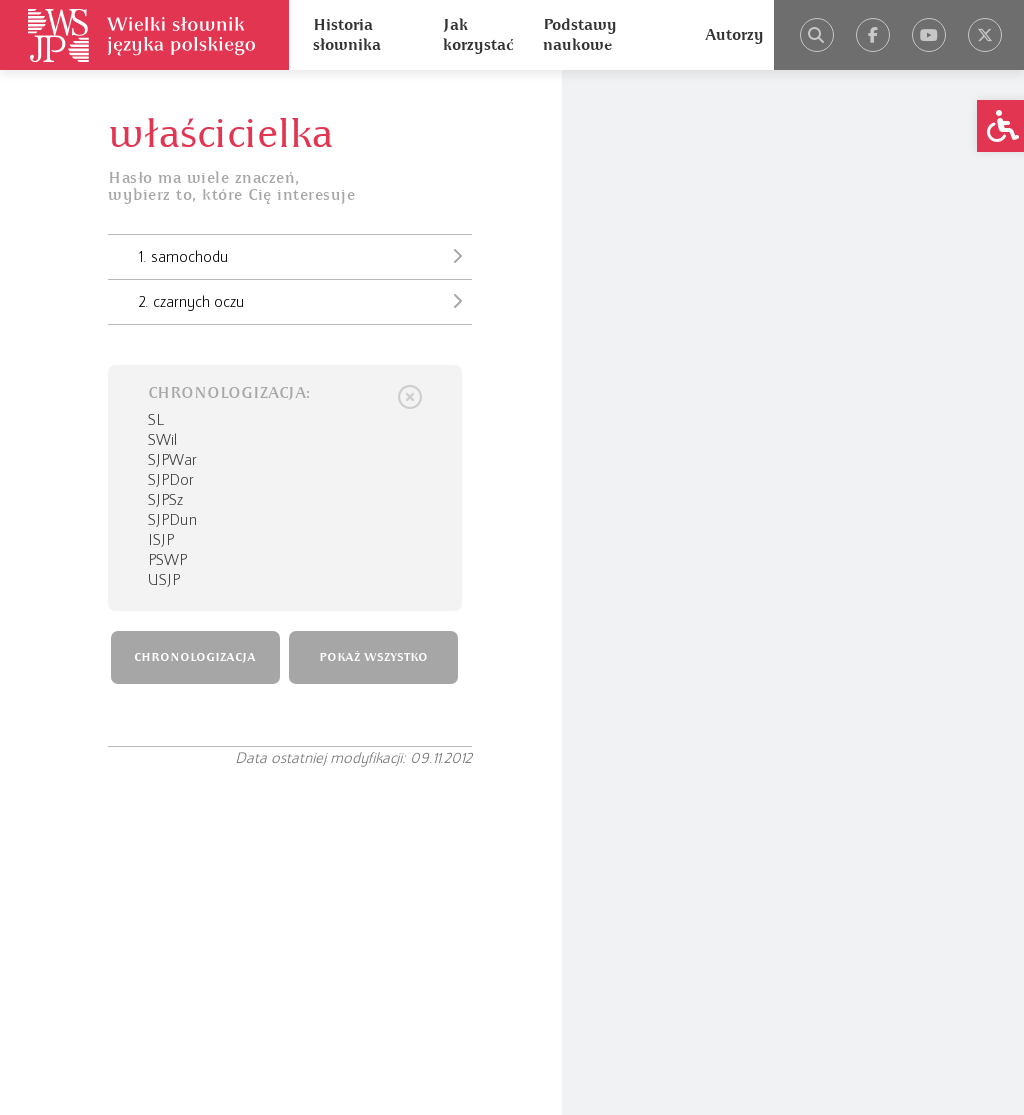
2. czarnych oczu (305, 301)
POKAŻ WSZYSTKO (373, 657)
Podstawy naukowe (580, 35)
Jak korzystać (478, 35)
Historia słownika (347, 35)
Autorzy (734, 35)
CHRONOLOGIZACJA (195, 657)
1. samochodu (305, 256)
